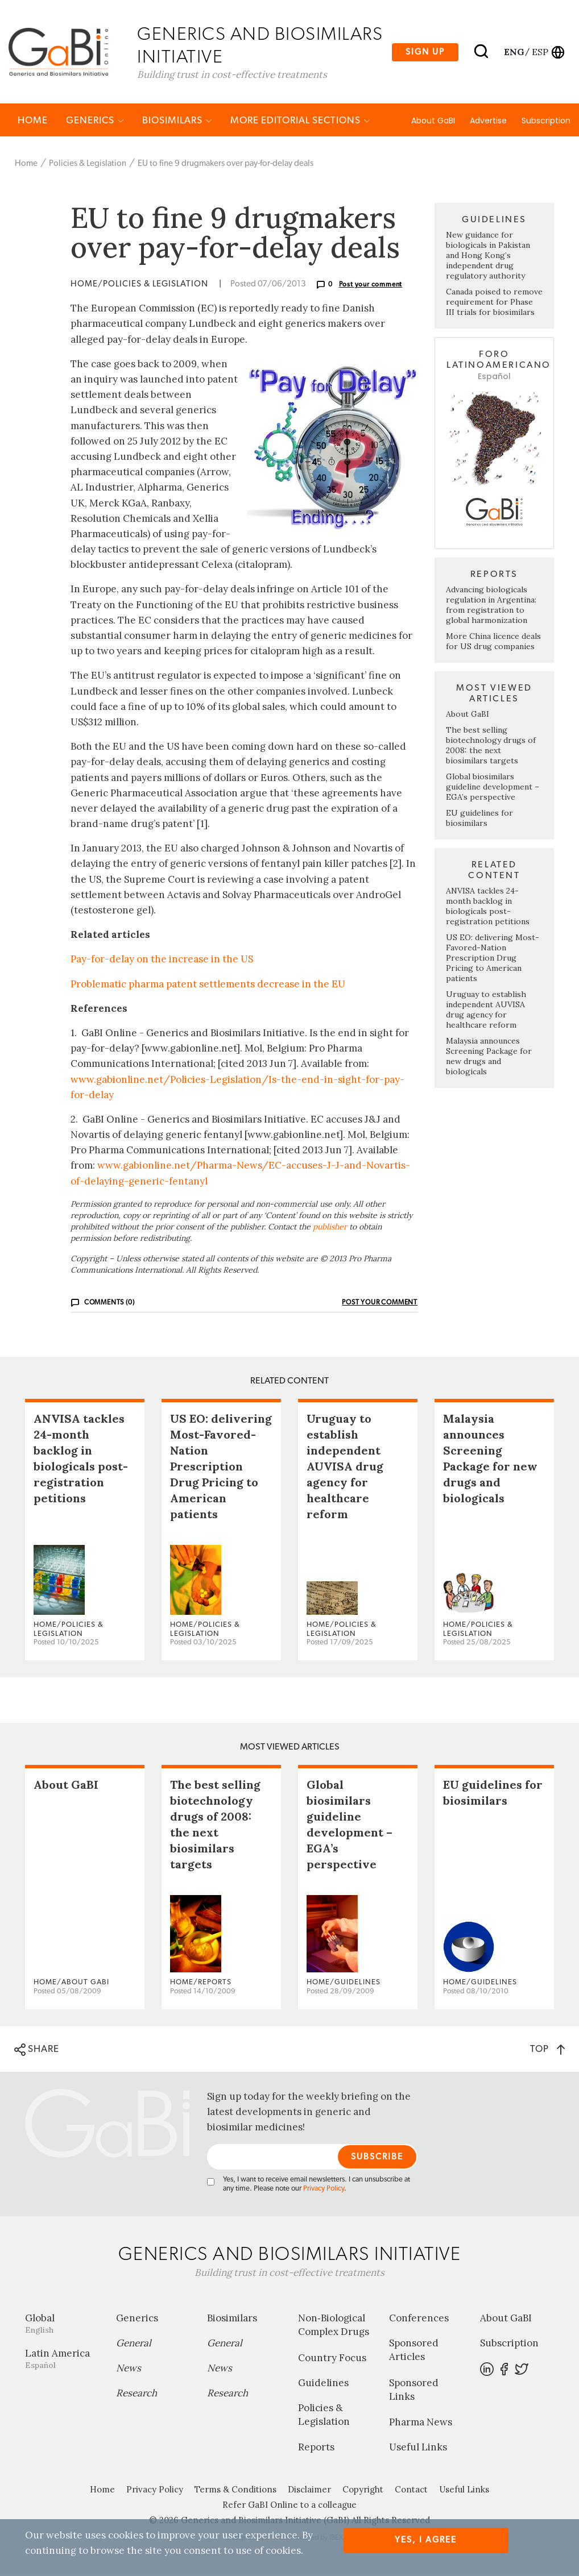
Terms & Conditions (235, 2490)
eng (513, 51)
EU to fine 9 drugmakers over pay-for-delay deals (225, 164)
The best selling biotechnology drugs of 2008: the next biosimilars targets (491, 745)
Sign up (425, 52)
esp (540, 51)
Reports (316, 2448)
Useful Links (418, 2448)
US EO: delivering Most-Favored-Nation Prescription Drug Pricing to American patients (492, 958)
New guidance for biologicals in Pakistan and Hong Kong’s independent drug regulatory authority (488, 256)
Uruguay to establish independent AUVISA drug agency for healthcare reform (486, 1010)
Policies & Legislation (87, 164)
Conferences (419, 2319)
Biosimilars (177, 121)
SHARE (36, 2050)
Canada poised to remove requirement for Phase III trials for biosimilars (494, 303)
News (128, 2369)
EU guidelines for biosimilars (479, 818)
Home (33, 121)
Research (136, 2394)
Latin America (62, 2359)
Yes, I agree (426, 2540)
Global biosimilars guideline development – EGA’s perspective (492, 787)
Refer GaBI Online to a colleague (289, 2505)
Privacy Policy (323, 2189)
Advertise (488, 121)
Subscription (546, 121)
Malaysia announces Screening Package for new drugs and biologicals (489, 1056)
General (133, 2344)
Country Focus (332, 2358)
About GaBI (433, 121)
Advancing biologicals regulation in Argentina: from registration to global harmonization (491, 605)
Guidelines (323, 2383)
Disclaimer (309, 2490)
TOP (547, 2049)
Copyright (362, 2490)
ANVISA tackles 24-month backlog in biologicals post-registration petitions (488, 906)
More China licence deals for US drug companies (493, 641)
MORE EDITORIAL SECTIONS (300, 121)
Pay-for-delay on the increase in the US (162, 960)
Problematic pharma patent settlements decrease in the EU (208, 984)
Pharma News (420, 2423)
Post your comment (371, 285)
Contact (411, 2490)
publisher (330, 1227)
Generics (95, 121)
